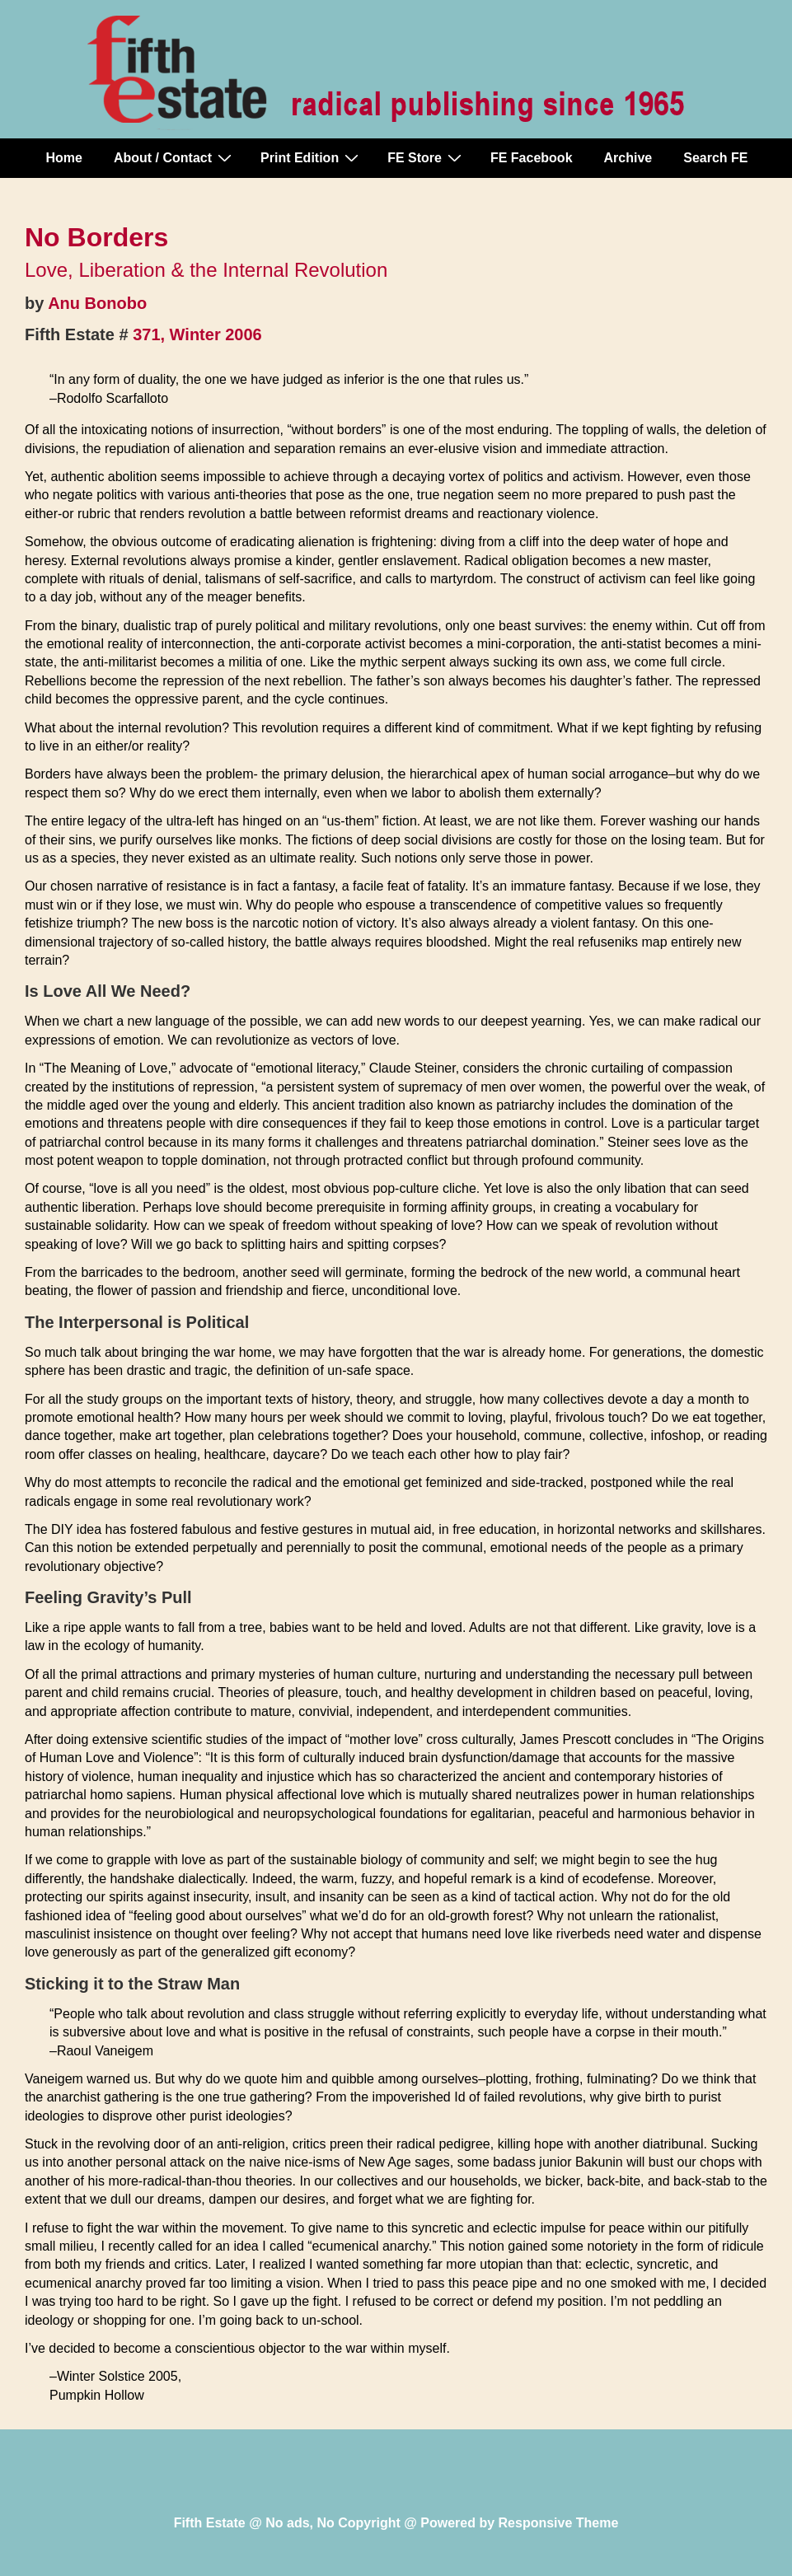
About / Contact (175, 157)
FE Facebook (531, 158)
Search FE (715, 158)
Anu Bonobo (97, 303)
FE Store (426, 157)
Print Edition (311, 157)
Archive (628, 158)
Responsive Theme (559, 2523)
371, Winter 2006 (197, 334)
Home (64, 158)
